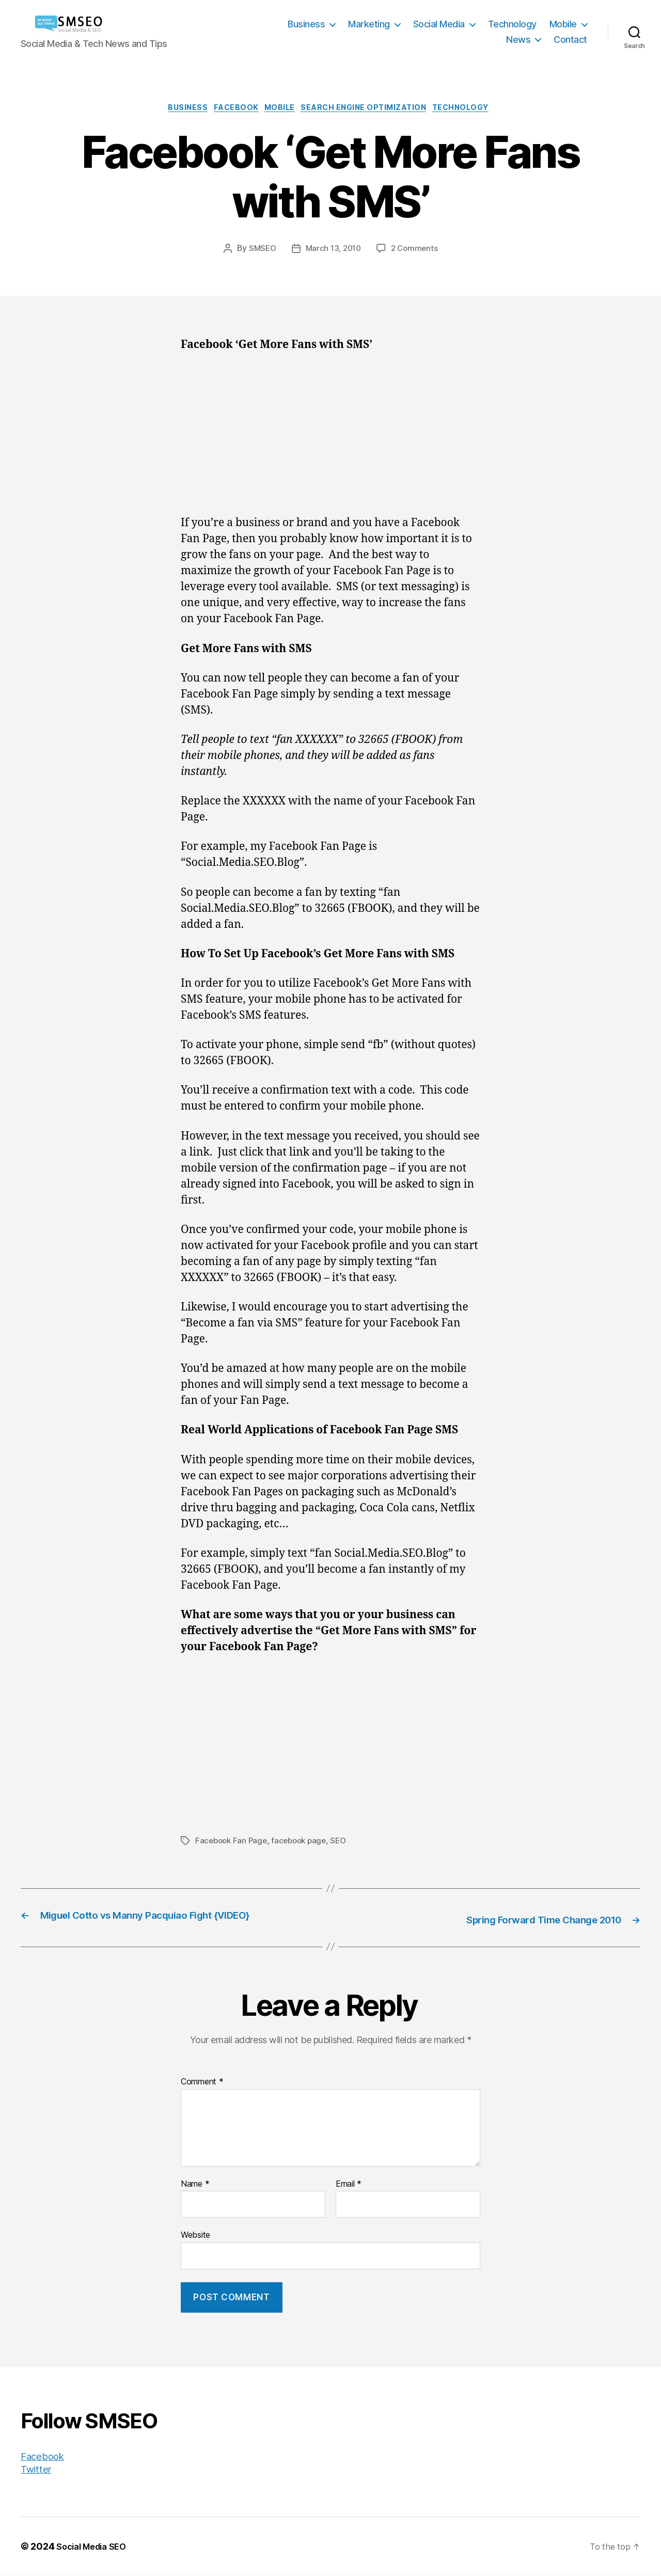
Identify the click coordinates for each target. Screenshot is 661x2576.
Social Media (439, 24)
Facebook (229, 109)
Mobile (563, 24)
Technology (512, 24)
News (518, 39)
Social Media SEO (95, 2546)
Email (348, 2184)
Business (306, 24)
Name (195, 2184)
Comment (202, 2083)
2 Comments (416, 251)
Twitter (38, 2469)
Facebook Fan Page (232, 1843)
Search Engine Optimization (370, 109)
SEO (345, 1843)
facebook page (304, 1843)
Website (195, 2236)
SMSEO (259, 251)
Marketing (369, 24)
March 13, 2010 (333, 251)
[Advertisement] (330, 441)
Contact (570, 39)
